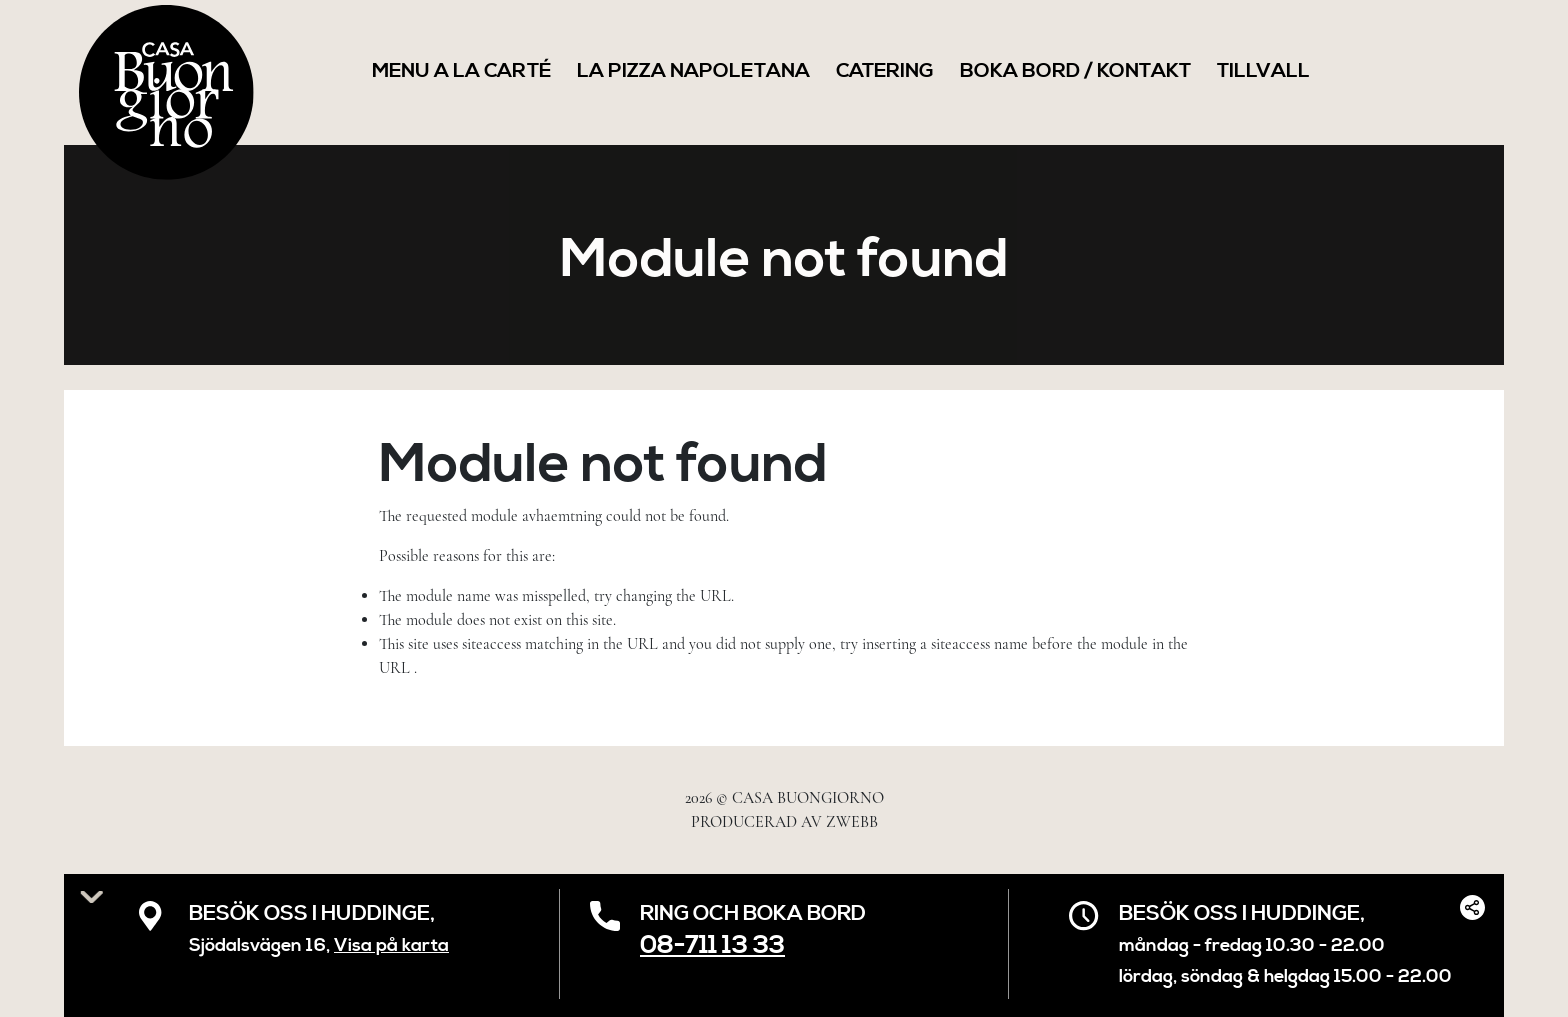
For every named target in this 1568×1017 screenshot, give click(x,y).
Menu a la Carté (461, 71)
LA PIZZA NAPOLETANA (693, 71)
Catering (885, 71)
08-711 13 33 (712, 945)
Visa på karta (391, 945)
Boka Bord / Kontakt (1075, 71)
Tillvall (1263, 71)
